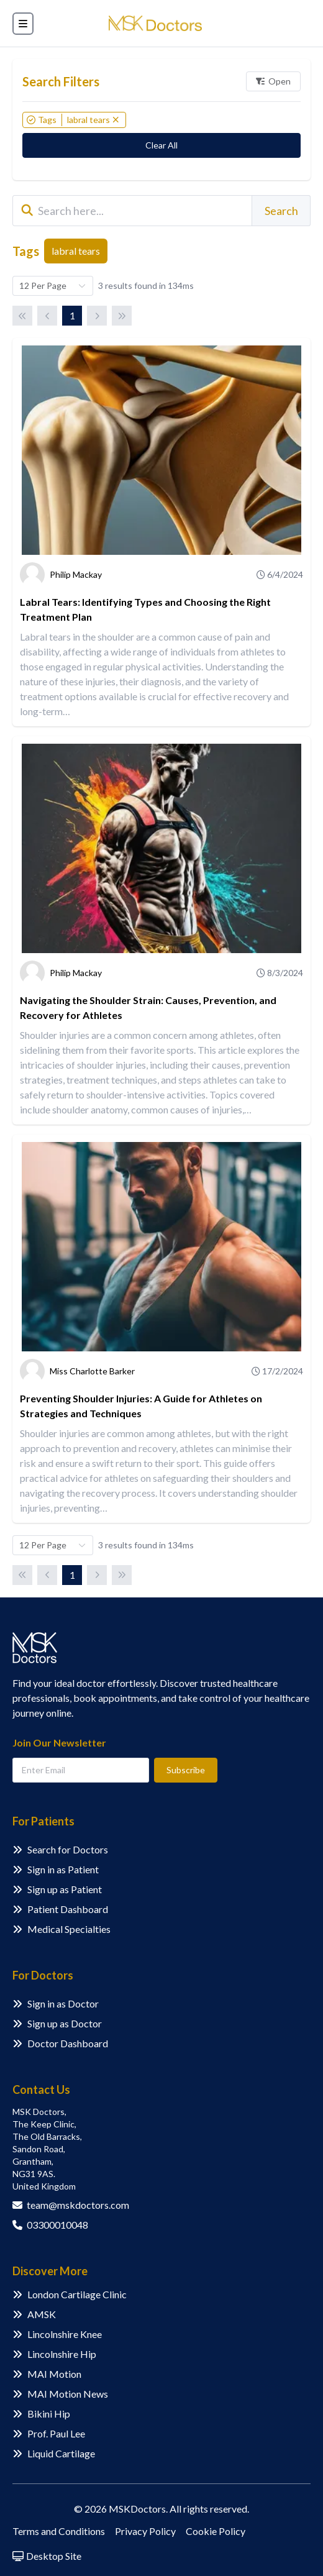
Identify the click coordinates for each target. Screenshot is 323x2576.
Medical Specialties (69, 1929)
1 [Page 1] (72, 315)
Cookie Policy (215, 2531)
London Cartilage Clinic (77, 2294)
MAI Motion (54, 2374)
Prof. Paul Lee (56, 2433)
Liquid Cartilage (61, 2453)
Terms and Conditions (58, 2531)
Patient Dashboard (67, 1909)
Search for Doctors (67, 1849)
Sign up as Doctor (64, 2023)
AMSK (41, 2314)
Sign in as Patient (63, 1869)
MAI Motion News (67, 2394)
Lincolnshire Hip (61, 2354)
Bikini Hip (48, 2413)
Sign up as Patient (64, 1889)
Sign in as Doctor (63, 2003)
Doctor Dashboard (67, 2043)
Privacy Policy (145, 2531)
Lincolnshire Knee (64, 2334)
